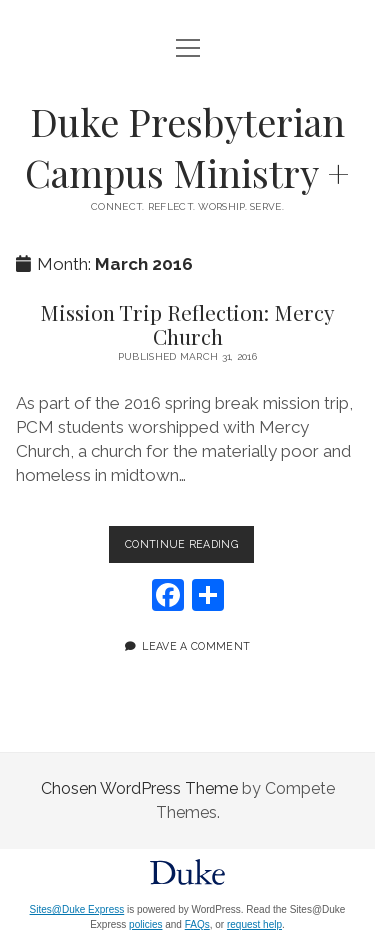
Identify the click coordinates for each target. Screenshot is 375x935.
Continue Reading (189, 548)
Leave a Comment (196, 646)
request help (254, 924)
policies (145, 924)
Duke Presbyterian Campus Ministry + (187, 147)
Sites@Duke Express (77, 909)
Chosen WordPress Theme (139, 788)
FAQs (197, 924)
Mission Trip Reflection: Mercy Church (187, 324)
